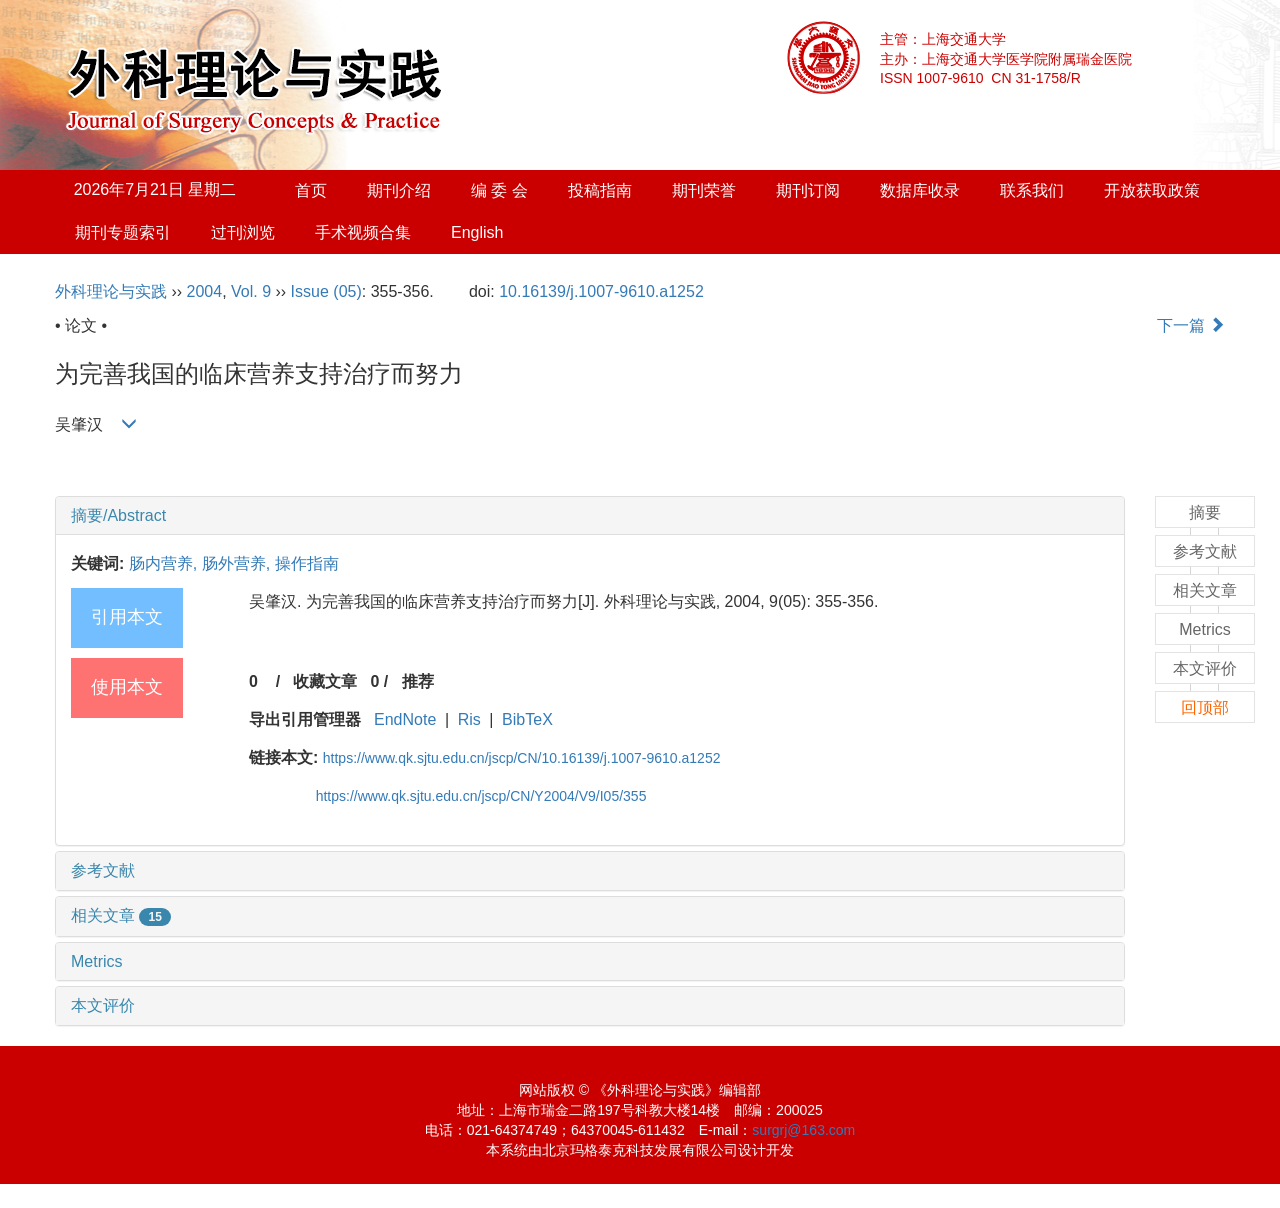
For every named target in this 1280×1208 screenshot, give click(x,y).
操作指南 (307, 563)
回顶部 (1205, 707)
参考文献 (103, 870)
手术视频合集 (363, 232)
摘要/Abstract (118, 515)
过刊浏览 (243, 232)
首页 (311, 190)
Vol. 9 (251, 291)
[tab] (590, 516)
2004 (205, 291)
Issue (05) (326, 291)
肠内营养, (165, 563)
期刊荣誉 (704, 190)
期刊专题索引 (123, 232)
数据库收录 (920, 190)
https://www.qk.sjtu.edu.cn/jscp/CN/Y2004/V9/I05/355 (481, 796)
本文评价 (103, 1005)
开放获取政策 (1152, 190)
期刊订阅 (808, 190)
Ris (469, 719)
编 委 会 (499, 190)
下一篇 (1191, 325)
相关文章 (121, 915)
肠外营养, (238, 563)
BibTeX (527, 719)
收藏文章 (325, 681)
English (477, 232)
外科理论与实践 (111, 291)
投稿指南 (600, 190)
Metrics (97, 961)
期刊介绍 (399, 190)
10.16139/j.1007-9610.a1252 (601, 291)
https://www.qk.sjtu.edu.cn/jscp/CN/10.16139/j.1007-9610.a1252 (522, 758)
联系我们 (1032, 190)
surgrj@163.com (803, 1130)
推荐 (418, 681)
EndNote (405, 719)
